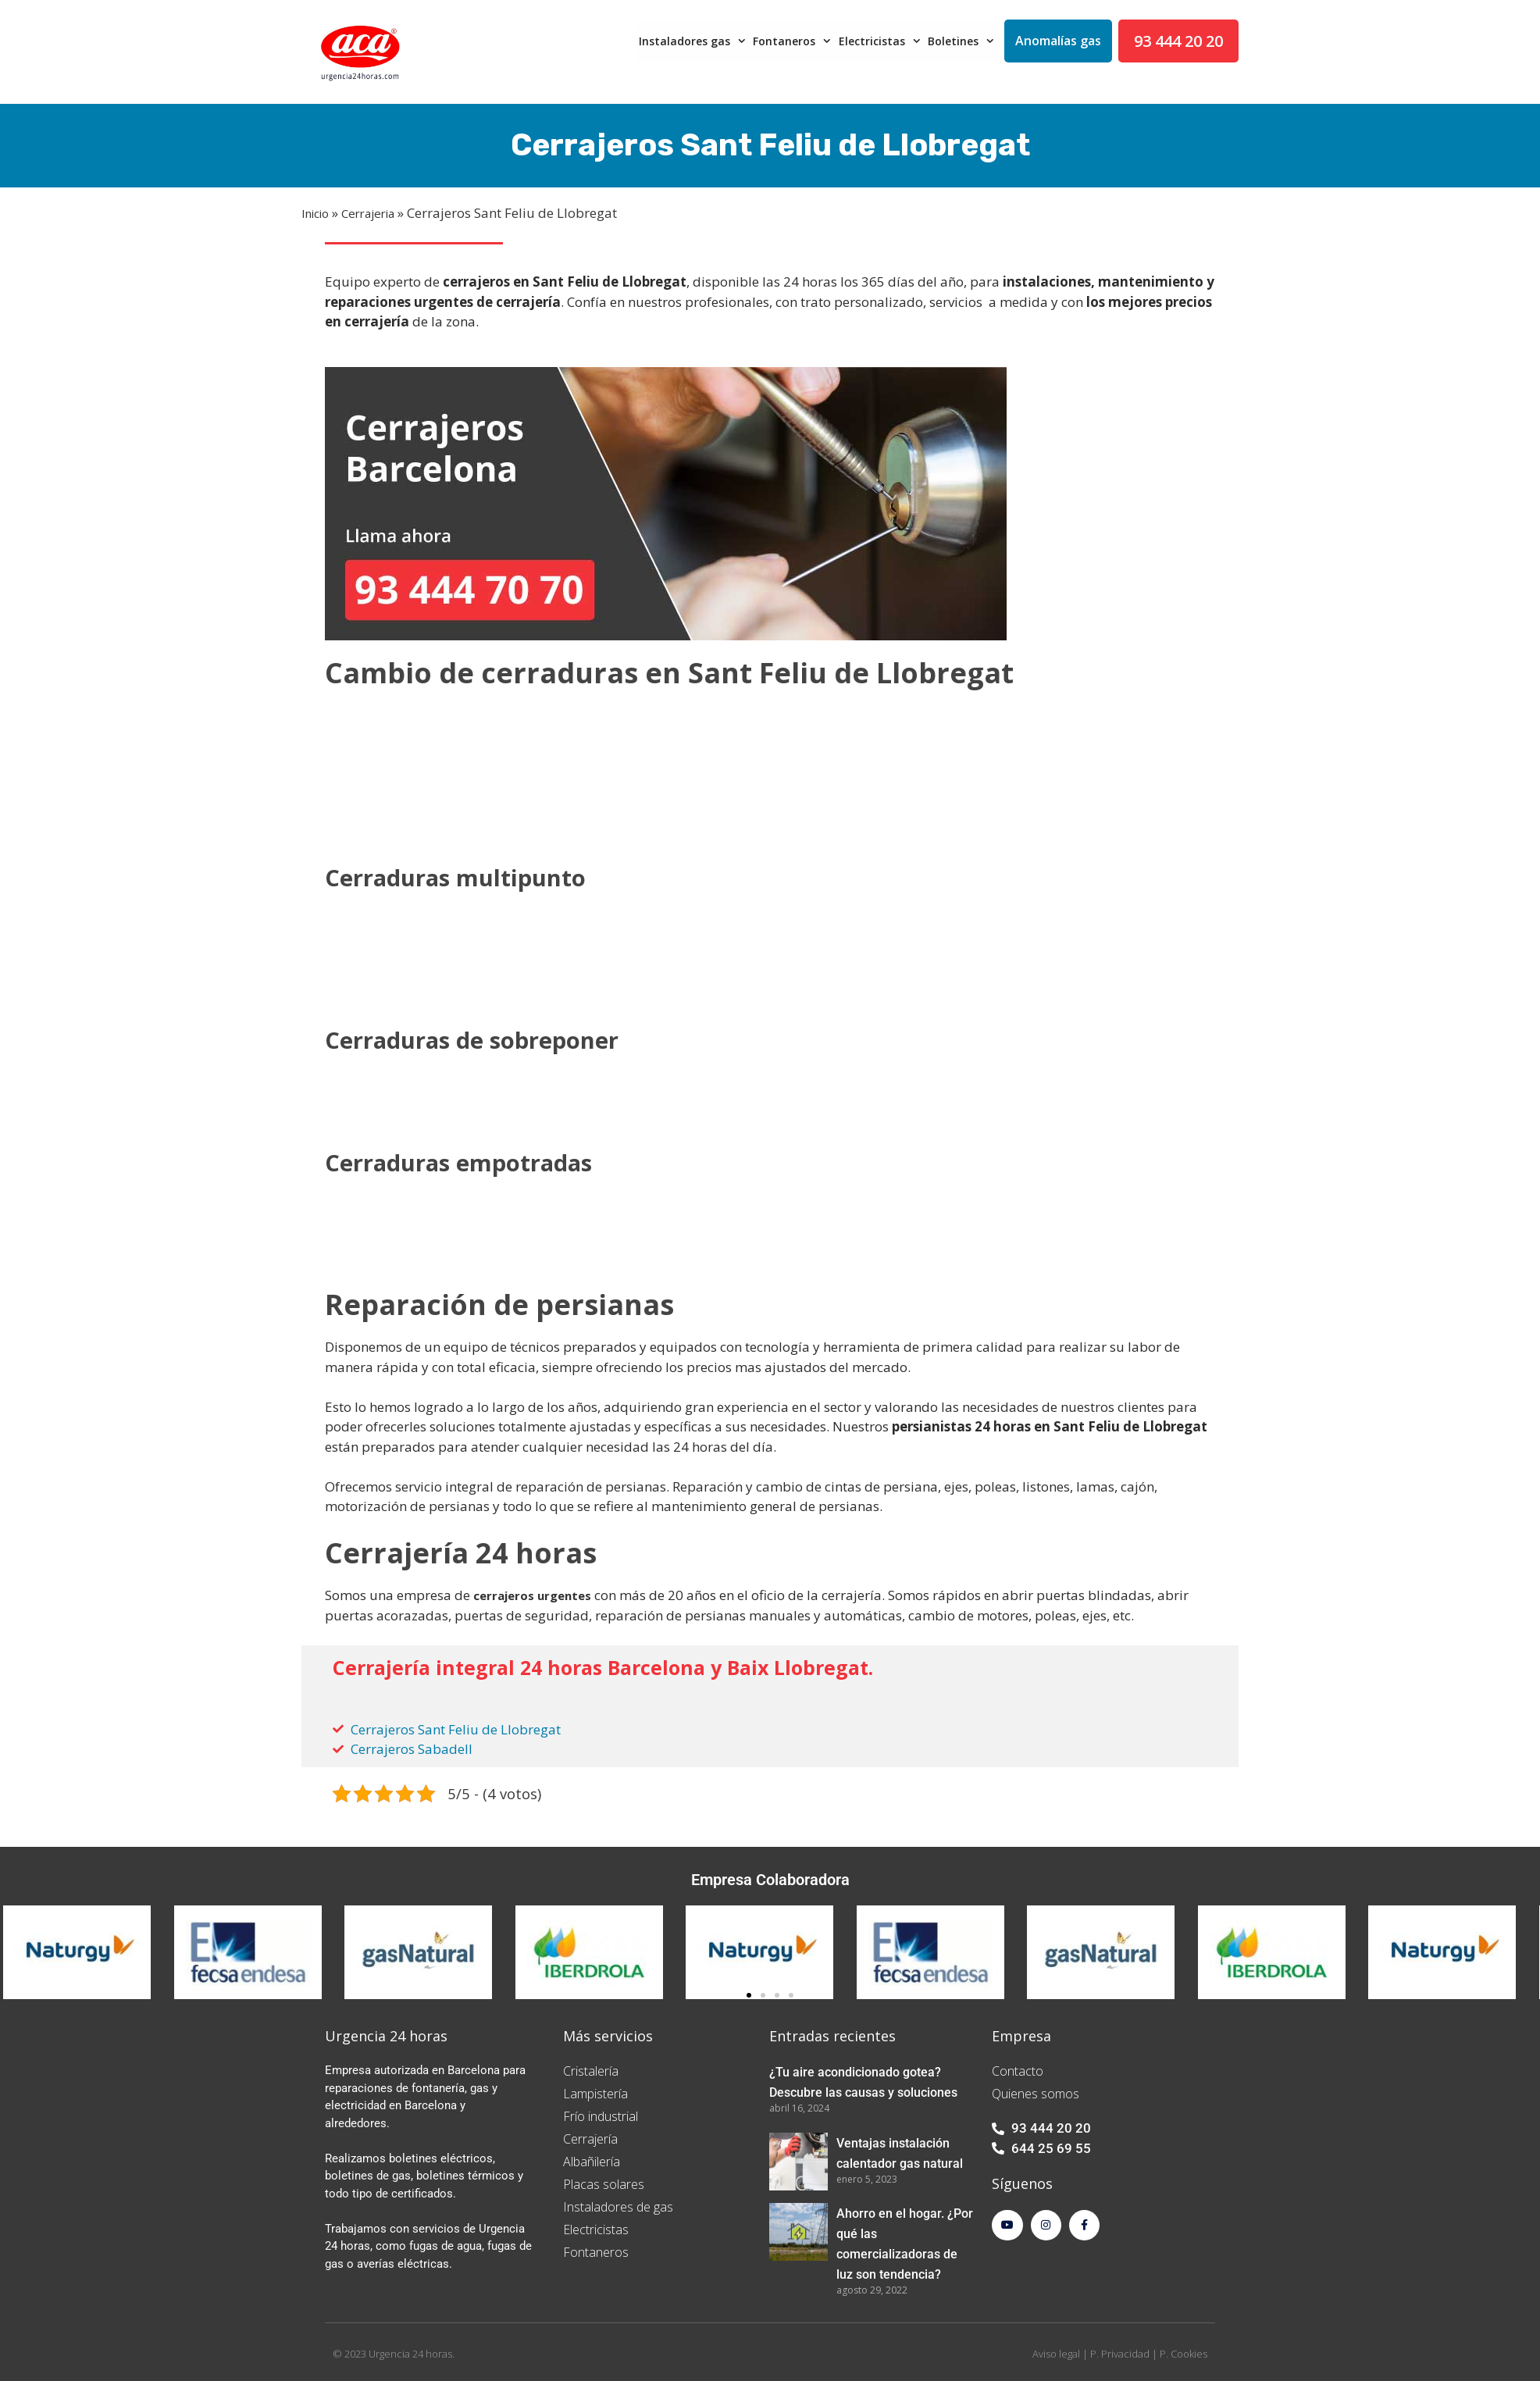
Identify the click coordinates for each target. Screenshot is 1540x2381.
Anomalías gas (1058, 40)
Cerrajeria (367, 213)
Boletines (963, 41)
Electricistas (882, 41)
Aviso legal (1056, 2354)
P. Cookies (1183, 2354)
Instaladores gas (694, 41)
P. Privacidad (1120, 2354)
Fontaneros (794, 41)
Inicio (315, 213)
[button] (749, 1995)
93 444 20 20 (1178, 41)
